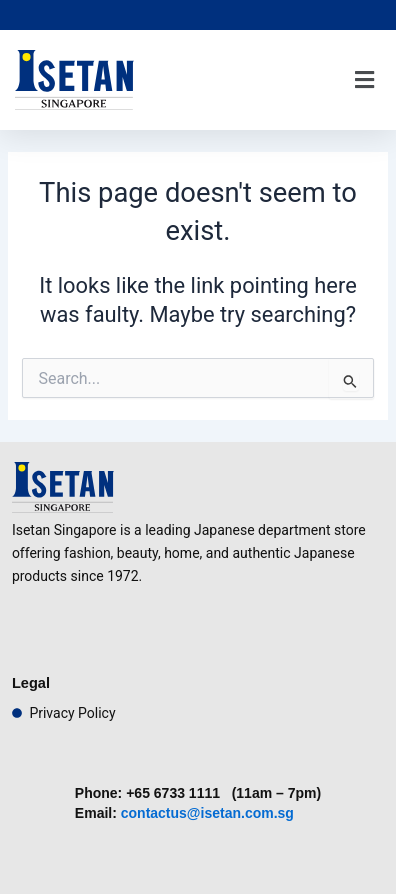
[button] (364, 80)
